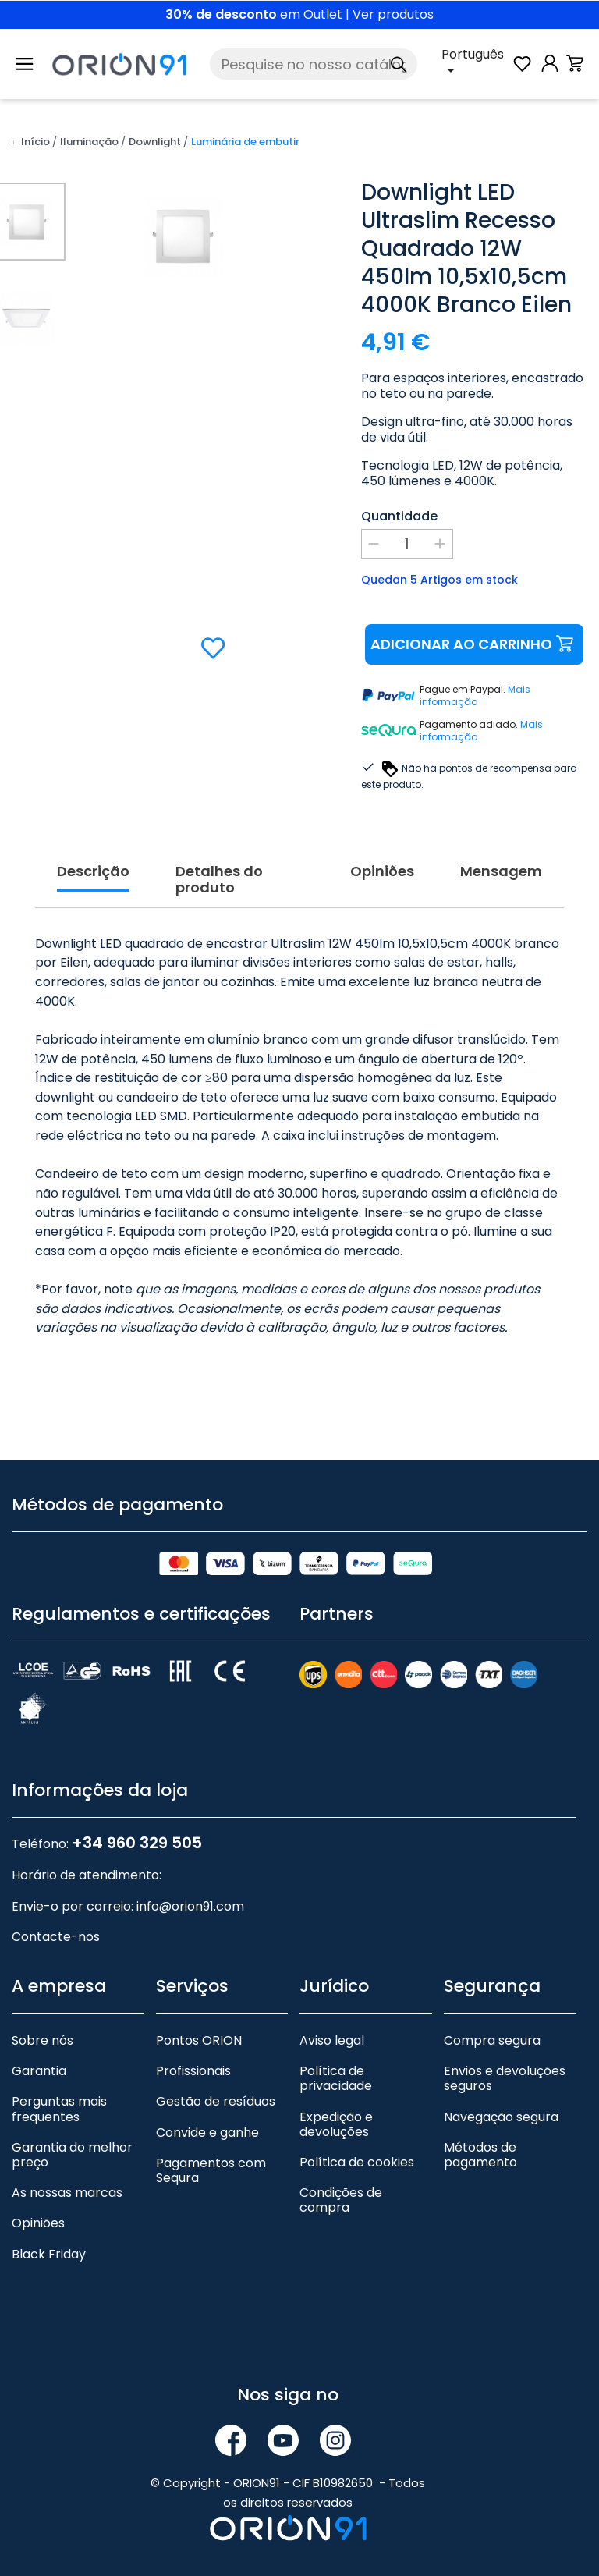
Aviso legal (332, 2022)
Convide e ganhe (207, 2114)
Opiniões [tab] (382, 853)
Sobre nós (42, 2022)
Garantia (39, 2052)
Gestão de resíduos (215, 2083)
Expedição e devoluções (336, 2105)
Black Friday (49, 2235)
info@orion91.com (190, 1888)
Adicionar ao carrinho (473, 644)
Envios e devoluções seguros (504, 2059)
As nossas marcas (67, 2174)
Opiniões (38, 2204)
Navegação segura (501, 2098)
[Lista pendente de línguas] (476, 64)
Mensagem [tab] (501, 853)
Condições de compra (341, 2181)
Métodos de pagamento (480, 2136)
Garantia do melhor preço (72, 2136)
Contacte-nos (56, 1918)
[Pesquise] (313, 64)
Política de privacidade (336, 2059)
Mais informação (475, 695)
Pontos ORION (199, 2022)
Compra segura (492, 2022)
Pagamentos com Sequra (211, 2151)
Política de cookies (357, 2143)
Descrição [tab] (93, 853)
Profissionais (193, 2052)
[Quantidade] (407, 544)
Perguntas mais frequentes (59, 2090)
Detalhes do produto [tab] (219, 861)
